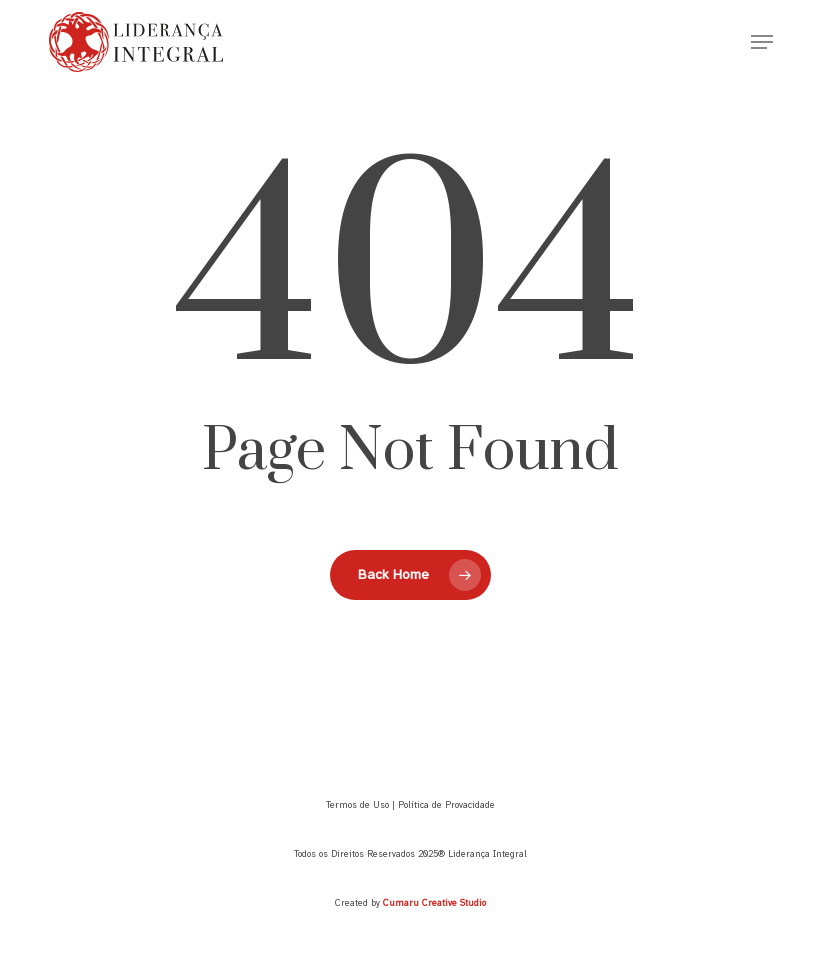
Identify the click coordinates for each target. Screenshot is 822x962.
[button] (762, 42)
